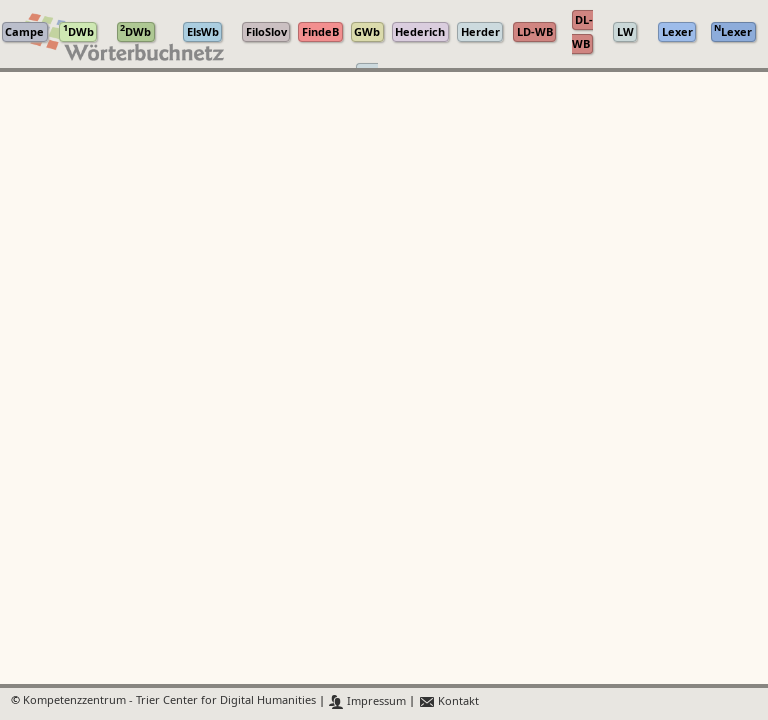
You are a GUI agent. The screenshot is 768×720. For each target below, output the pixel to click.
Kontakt (448, 701)
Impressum (367, 701)
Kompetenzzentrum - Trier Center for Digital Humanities (169, 701)
